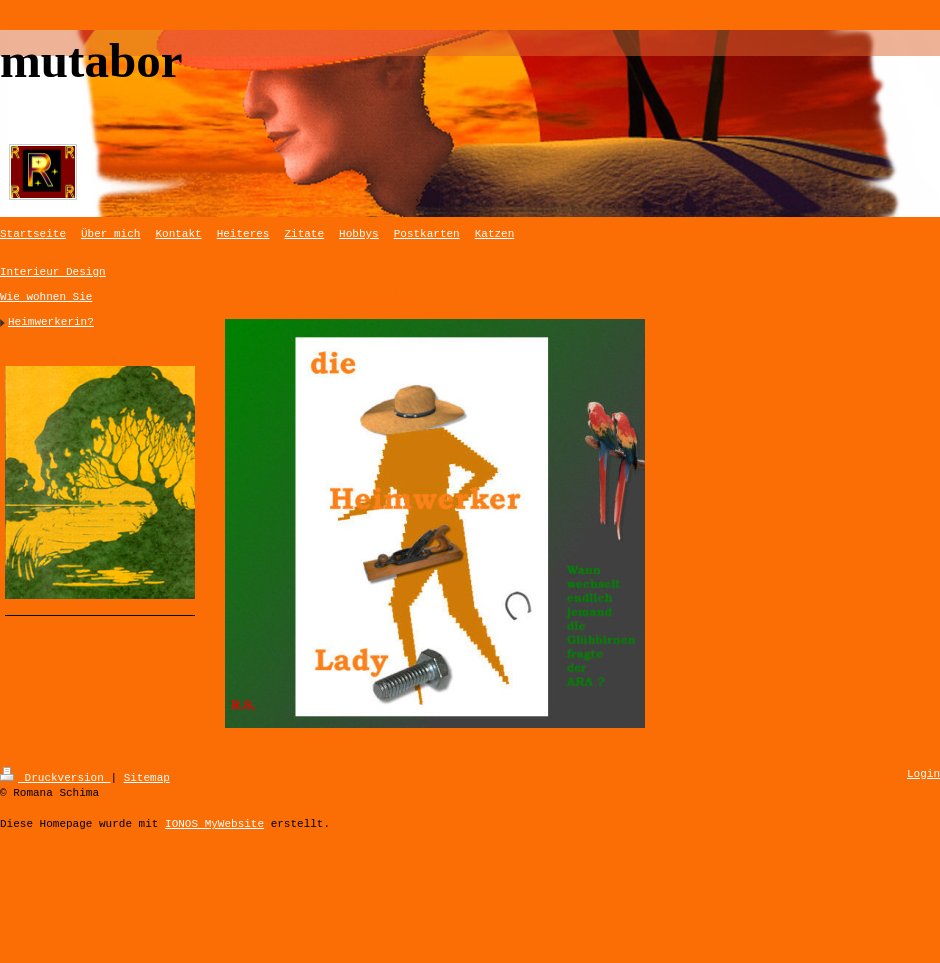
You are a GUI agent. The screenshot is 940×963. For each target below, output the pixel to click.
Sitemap (147, 776)
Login (923, 774)
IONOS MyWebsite (214, 822)
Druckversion (55, 776)
